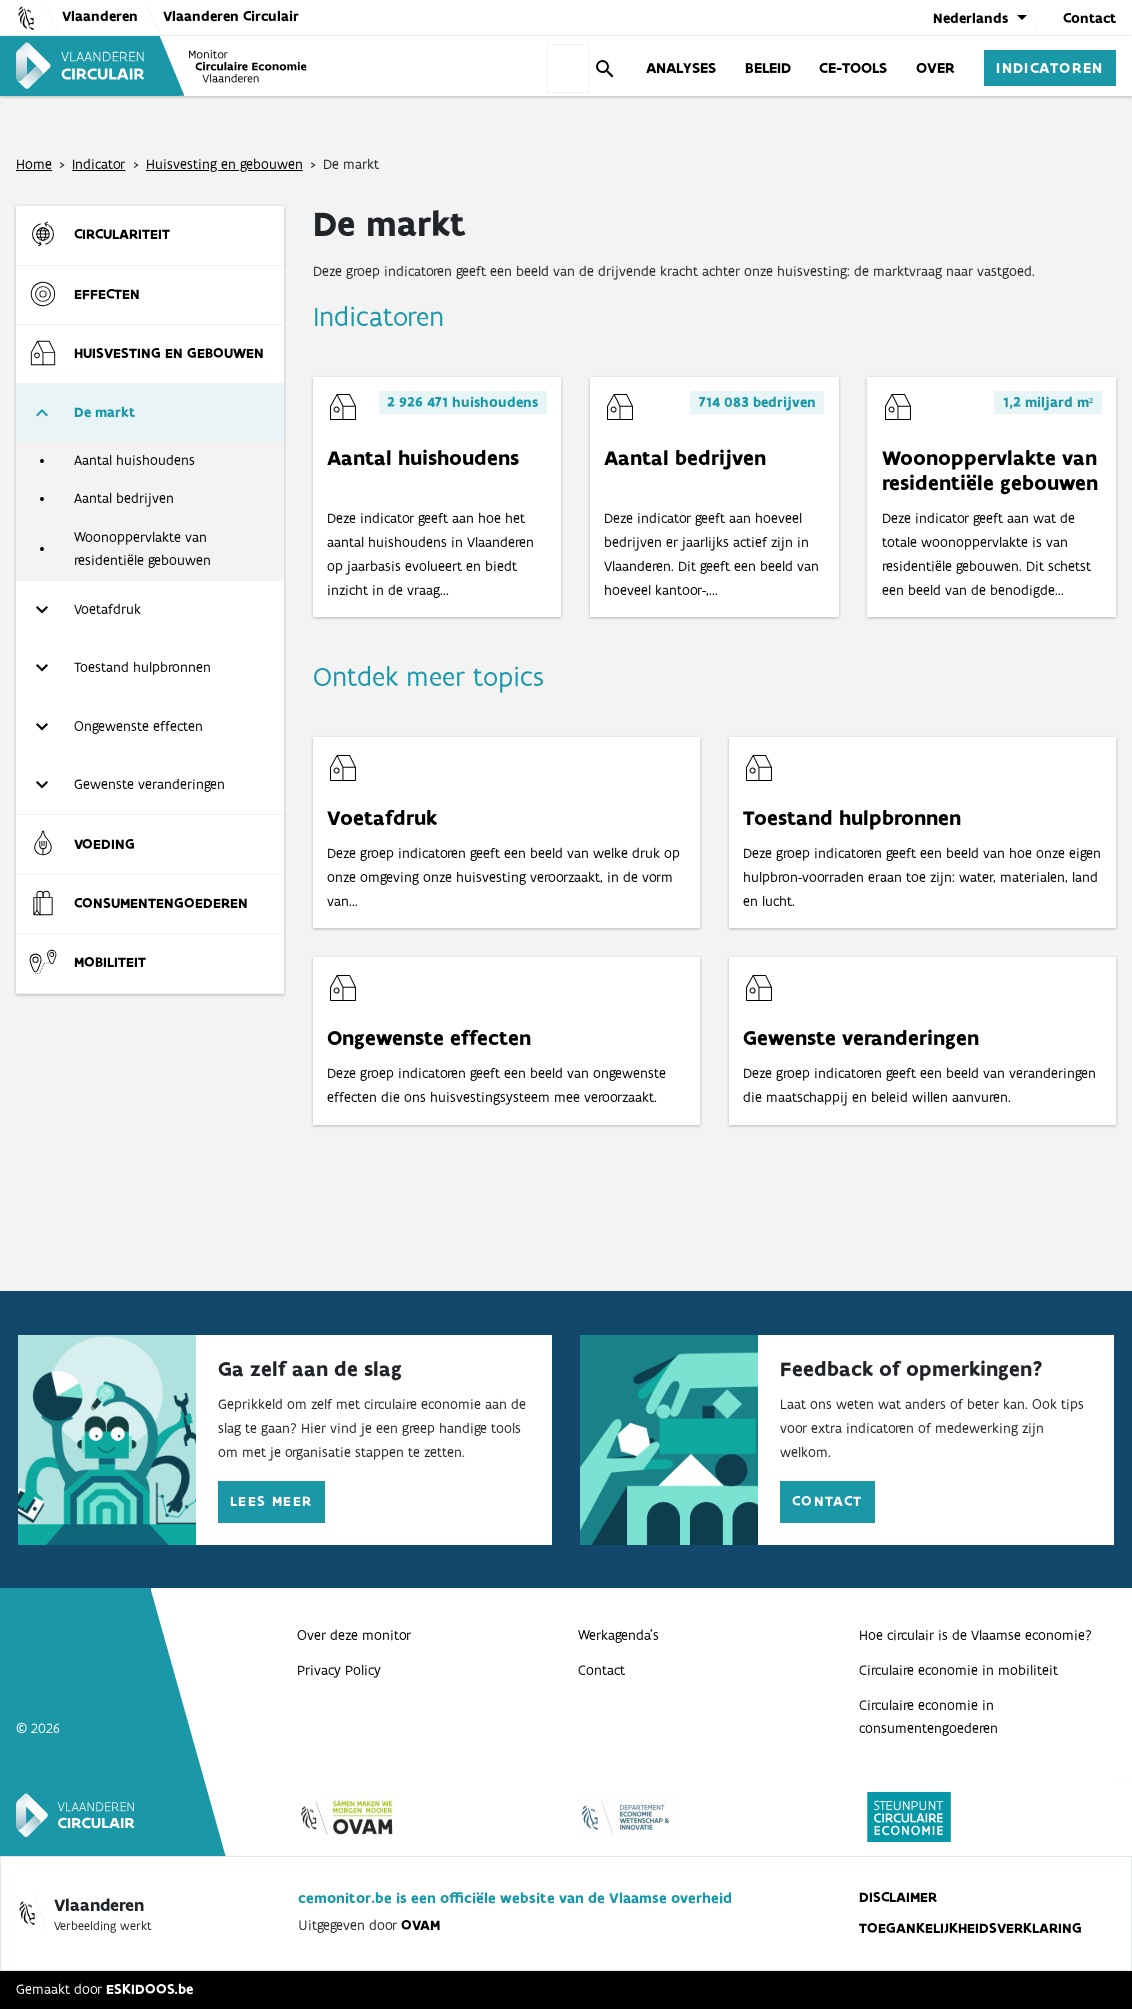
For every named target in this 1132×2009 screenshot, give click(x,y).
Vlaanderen (100, 16)
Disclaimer (898, 1897)
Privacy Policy (339, 1670)
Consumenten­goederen (161, 903)
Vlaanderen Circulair (231, 16)
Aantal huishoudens (134, 460)
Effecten (107, 294)
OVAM (420, 1925)
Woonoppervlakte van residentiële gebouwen (142, 549)
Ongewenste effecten (138, 726)
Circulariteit (122, 234)
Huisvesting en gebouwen (224, 164)
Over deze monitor (354, 1635)
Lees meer (271, 1501)
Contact (1089, 18)
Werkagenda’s (618, 1635)
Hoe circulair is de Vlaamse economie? (975, 1635)
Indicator (98, 164)
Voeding (104, 844)
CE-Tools (853, 67)
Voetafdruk (107, 609)
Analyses (681, 67)
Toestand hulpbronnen (142, 667)
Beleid (768, 67)
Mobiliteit (110, 962)
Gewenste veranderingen (149, 784)
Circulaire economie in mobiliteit (958, 1670)
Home (34, 164)
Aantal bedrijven (124, 498)
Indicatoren (1050, 67)
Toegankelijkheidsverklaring (970, 1928)
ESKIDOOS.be (149, 1989)
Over (935, 67)
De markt (104, 412)
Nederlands (970, 18)
